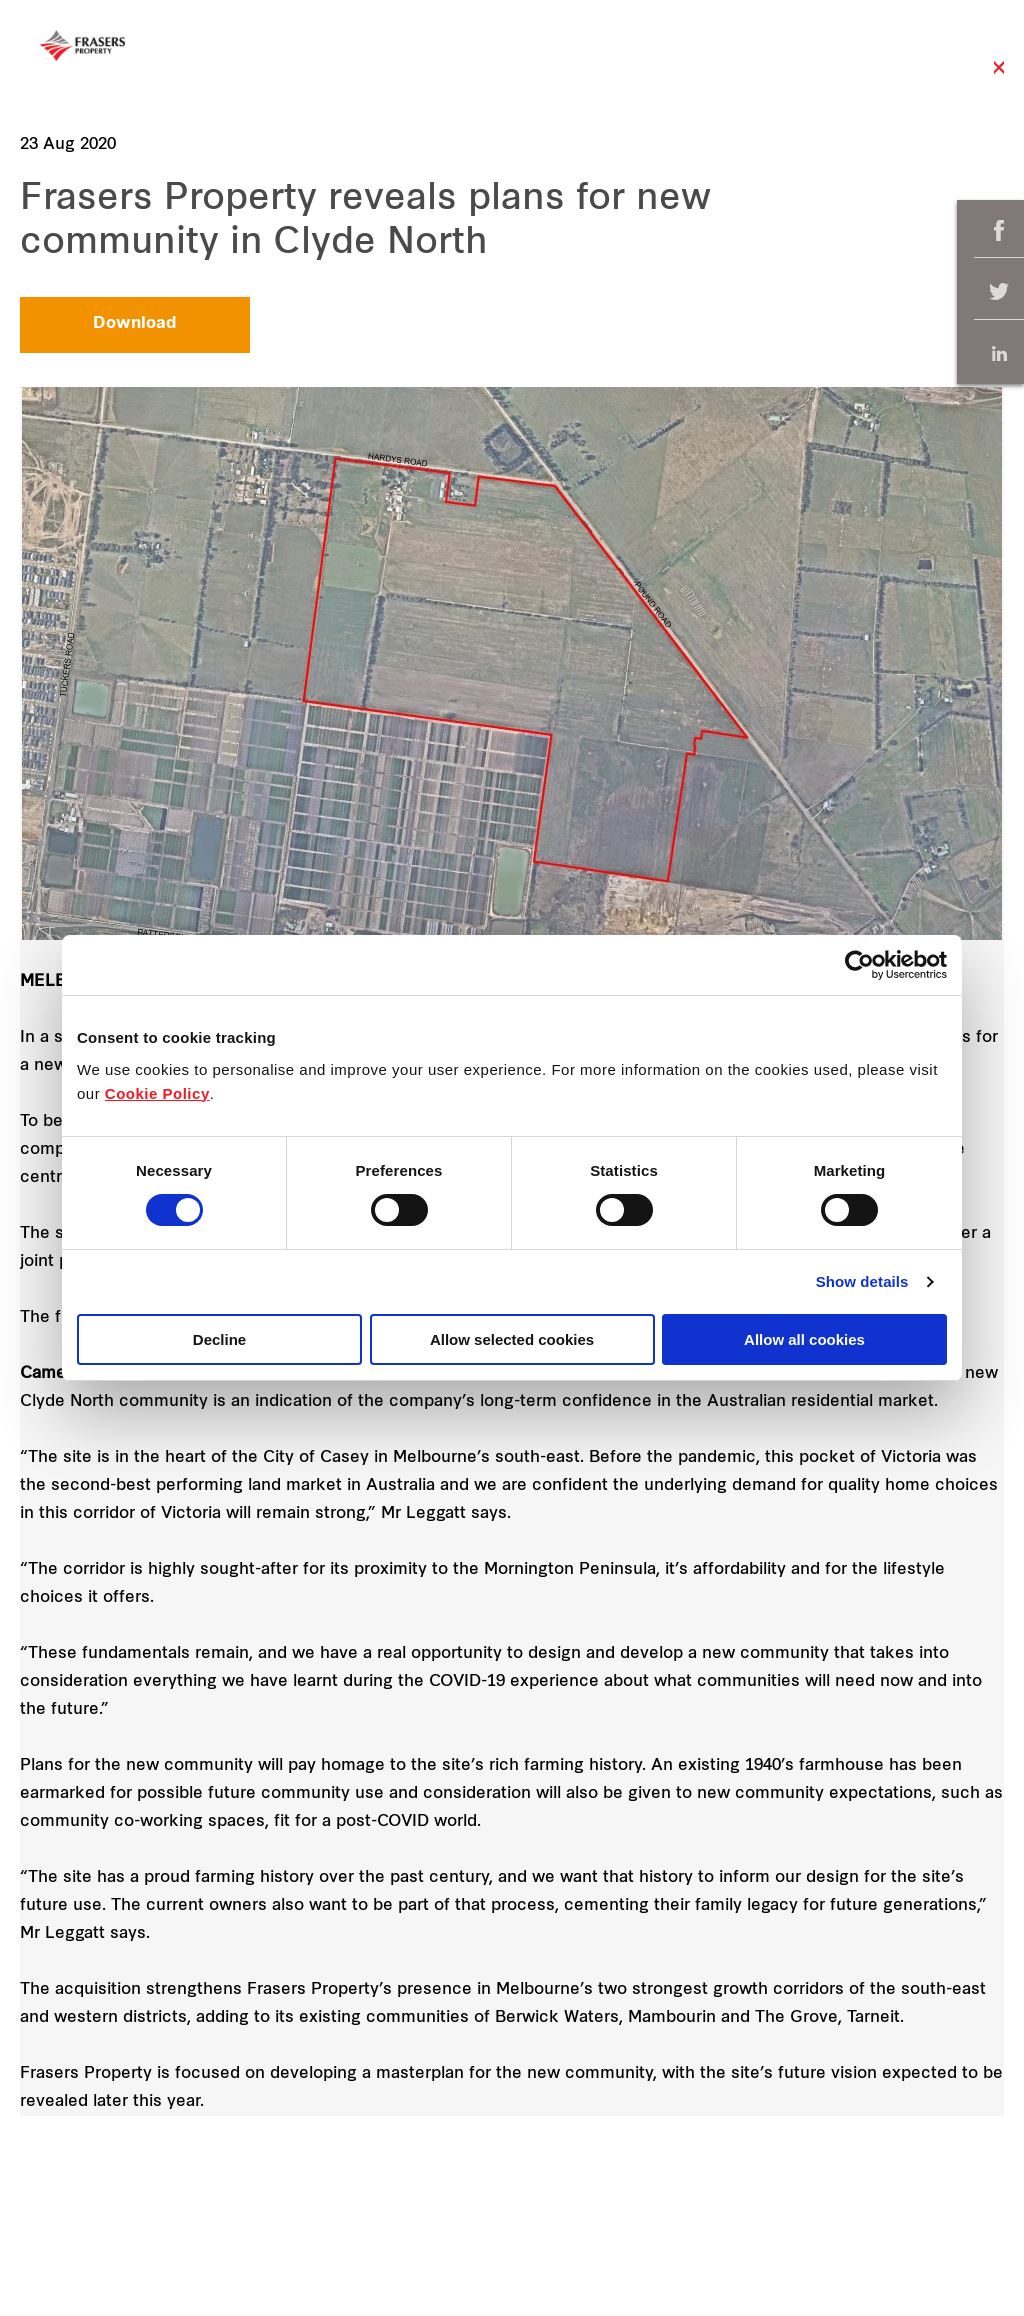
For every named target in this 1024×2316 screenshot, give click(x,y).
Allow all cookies (804, 1339)
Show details (862, 1281)
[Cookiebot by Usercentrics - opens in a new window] (859, 965)
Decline (219, 1339)
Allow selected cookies (512, 1339)
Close (999, 77)
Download (135, 324)
